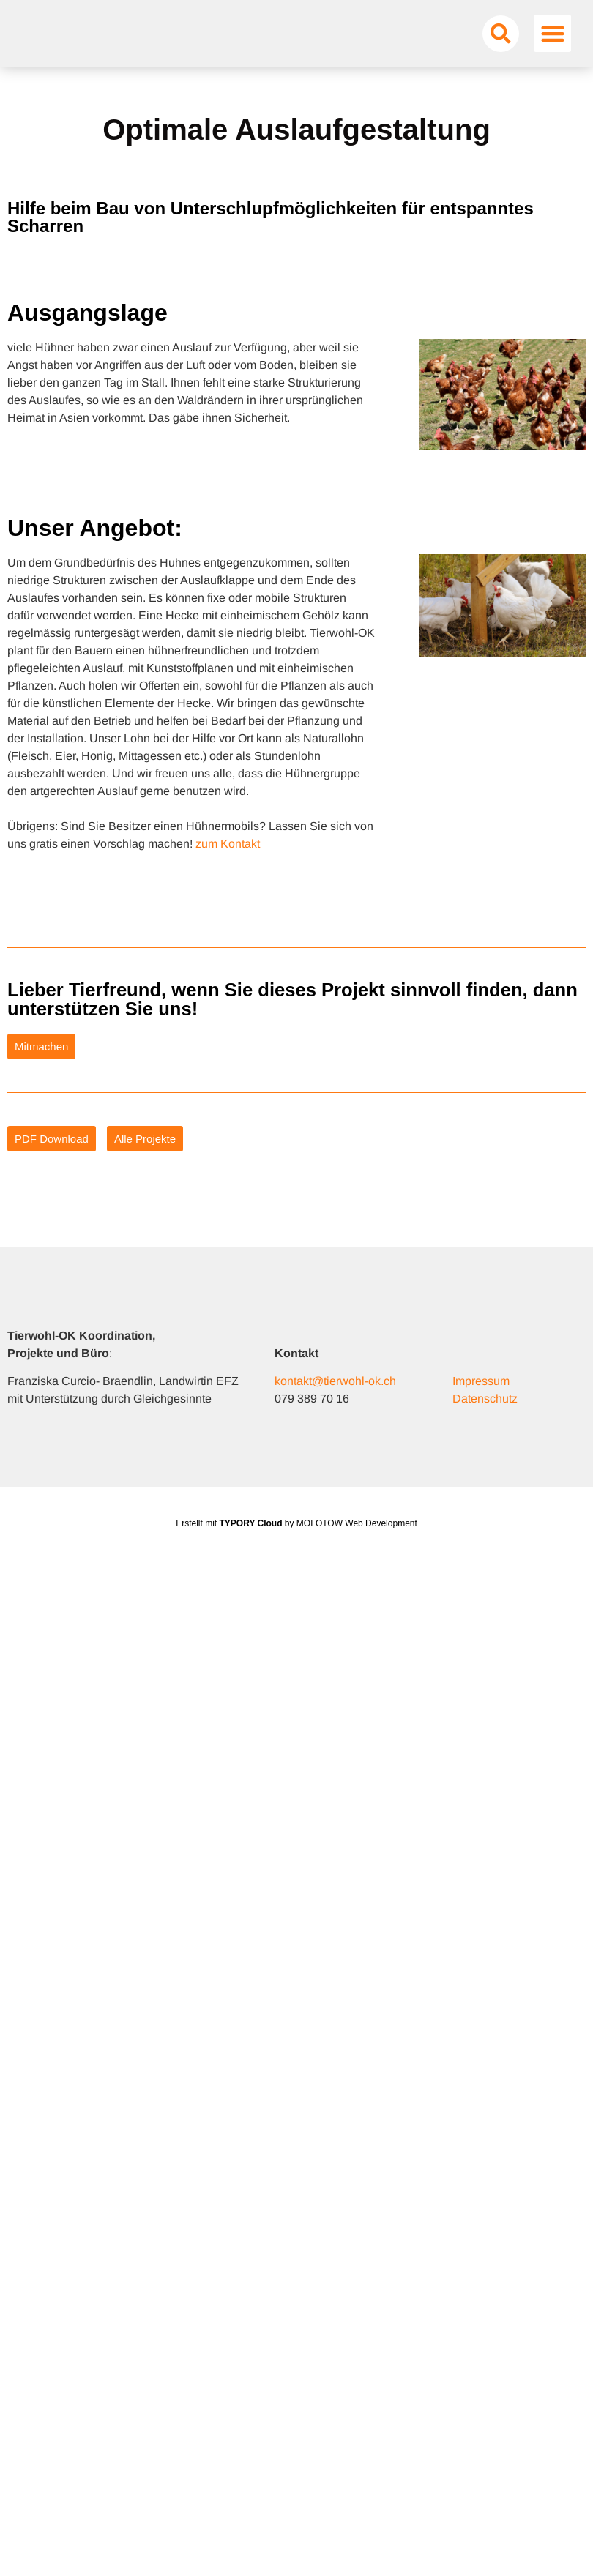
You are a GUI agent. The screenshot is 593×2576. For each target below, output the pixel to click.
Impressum (481, 1401)
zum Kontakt (227, 864)
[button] (500, 43)
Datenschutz (485, 1419)
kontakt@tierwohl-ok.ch (335, 1401)
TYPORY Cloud (251, 1544)
